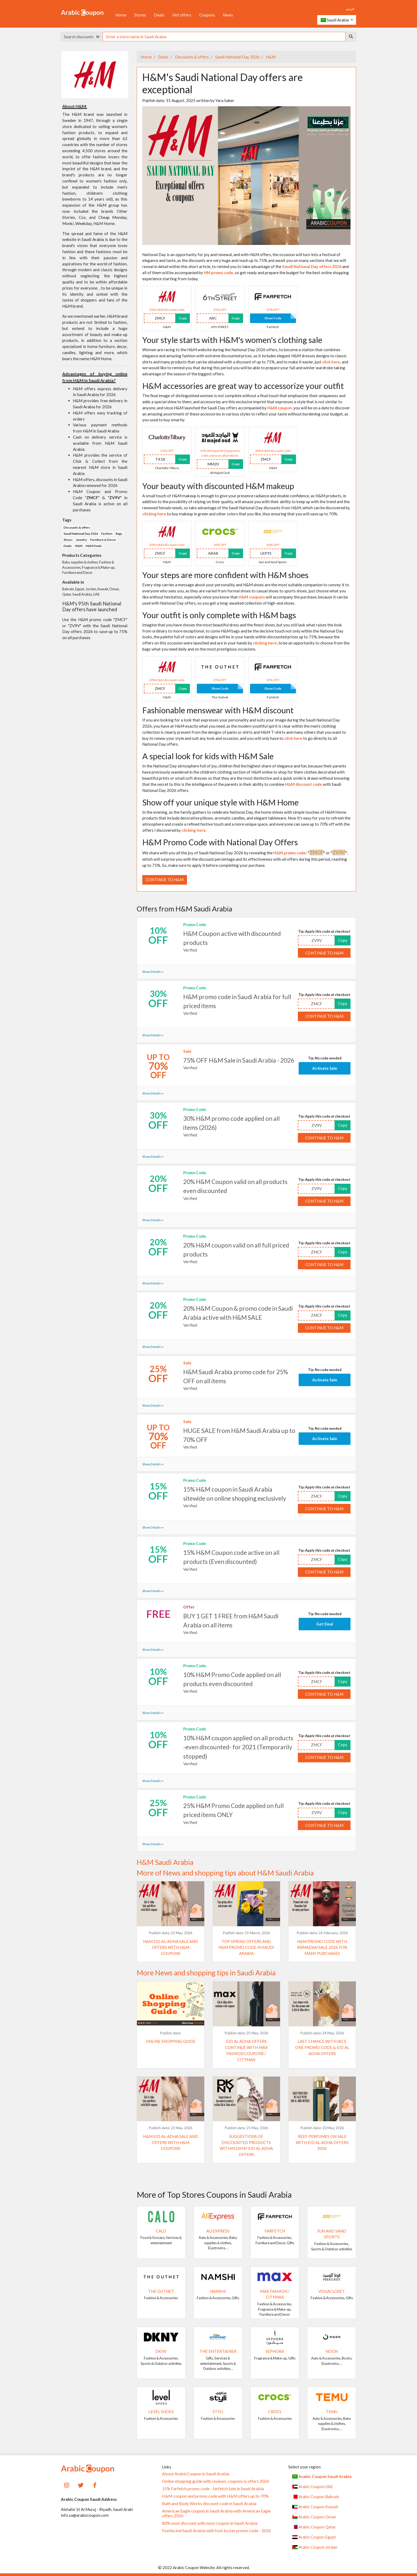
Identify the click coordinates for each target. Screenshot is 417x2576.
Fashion (106, 533)
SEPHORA (274, 2351)
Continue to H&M (164, 879)
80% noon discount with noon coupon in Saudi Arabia (209, 2523)
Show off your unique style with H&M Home (220, 802)
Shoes (68, 539)
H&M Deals (94, 546)
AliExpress (218, 2231)
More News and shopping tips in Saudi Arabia (206, 1972)
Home (120, 14)
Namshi (218, 2291)
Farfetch (275, 2231)
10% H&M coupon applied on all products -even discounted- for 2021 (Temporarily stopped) (238, 1747)
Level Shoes (161, 2411)
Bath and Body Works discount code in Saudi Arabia (209, 2503)
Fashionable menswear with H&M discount (218, 710)
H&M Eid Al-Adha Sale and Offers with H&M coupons (170, 1947)
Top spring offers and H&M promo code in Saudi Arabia (246, 1947)
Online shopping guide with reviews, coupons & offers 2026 (215, 2481)
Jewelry (81, 539)
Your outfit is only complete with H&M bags (219, 615)
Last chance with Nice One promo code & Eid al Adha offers (322, 2047)
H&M (270, 56)
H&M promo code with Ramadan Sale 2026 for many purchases (322, 1947)
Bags (119, 533)
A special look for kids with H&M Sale (208, 756)
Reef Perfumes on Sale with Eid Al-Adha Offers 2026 (322, 2142)
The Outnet (161, 2291)
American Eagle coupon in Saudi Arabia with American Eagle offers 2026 (216, 2513)
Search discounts (81, 36)
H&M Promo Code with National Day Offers (220, 842)
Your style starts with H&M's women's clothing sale (232, 340)
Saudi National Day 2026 (237, 56)
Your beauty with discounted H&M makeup (218, 486)
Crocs (274, 2411)
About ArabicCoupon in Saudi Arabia (195, 2473)
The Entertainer (217, 2351)
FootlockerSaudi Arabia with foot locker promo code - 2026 (216, 2530)
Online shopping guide (170, 2041)
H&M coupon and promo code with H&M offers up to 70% (215, 2496)
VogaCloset (331, 2291)
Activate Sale (324, 1068)
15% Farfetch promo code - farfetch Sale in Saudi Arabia (213, 2488)
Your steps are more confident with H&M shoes (225, 575)
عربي (350, 8)
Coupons (207, 14)
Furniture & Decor (103, 539)
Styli (217, 2411)
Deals (159, 14)
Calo (161, 2231)
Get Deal (324, 1624)
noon (332, 2351)
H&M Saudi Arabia (165, 1862)
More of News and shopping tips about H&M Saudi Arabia (225, 1873)
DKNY (161, 2351)
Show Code (272, 318)
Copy (183, 318)
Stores (140, 14)
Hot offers (181, 14)
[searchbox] (224, 36)
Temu (331, 2411)
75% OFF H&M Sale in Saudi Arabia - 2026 (238, 1060)
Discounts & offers (191, 56)
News (228, 14)
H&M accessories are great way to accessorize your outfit (243, 386)
